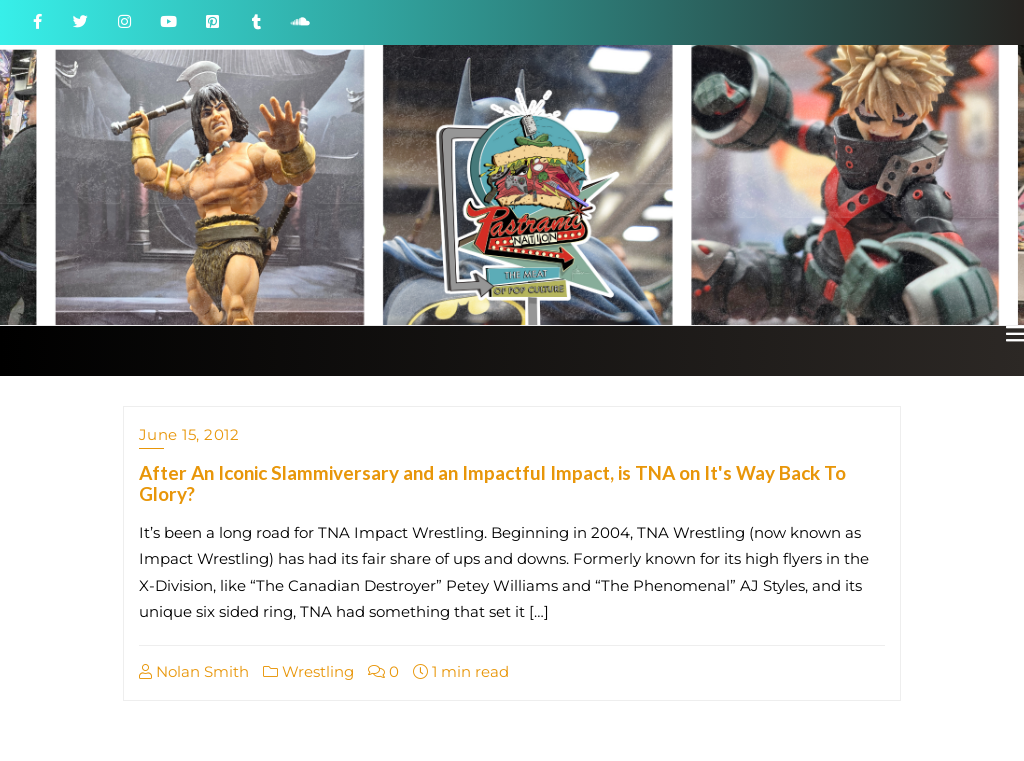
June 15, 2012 (189, 434)
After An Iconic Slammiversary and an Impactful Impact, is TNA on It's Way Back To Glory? (492, 483)
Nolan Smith (194, 671)
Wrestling (308, 671)
